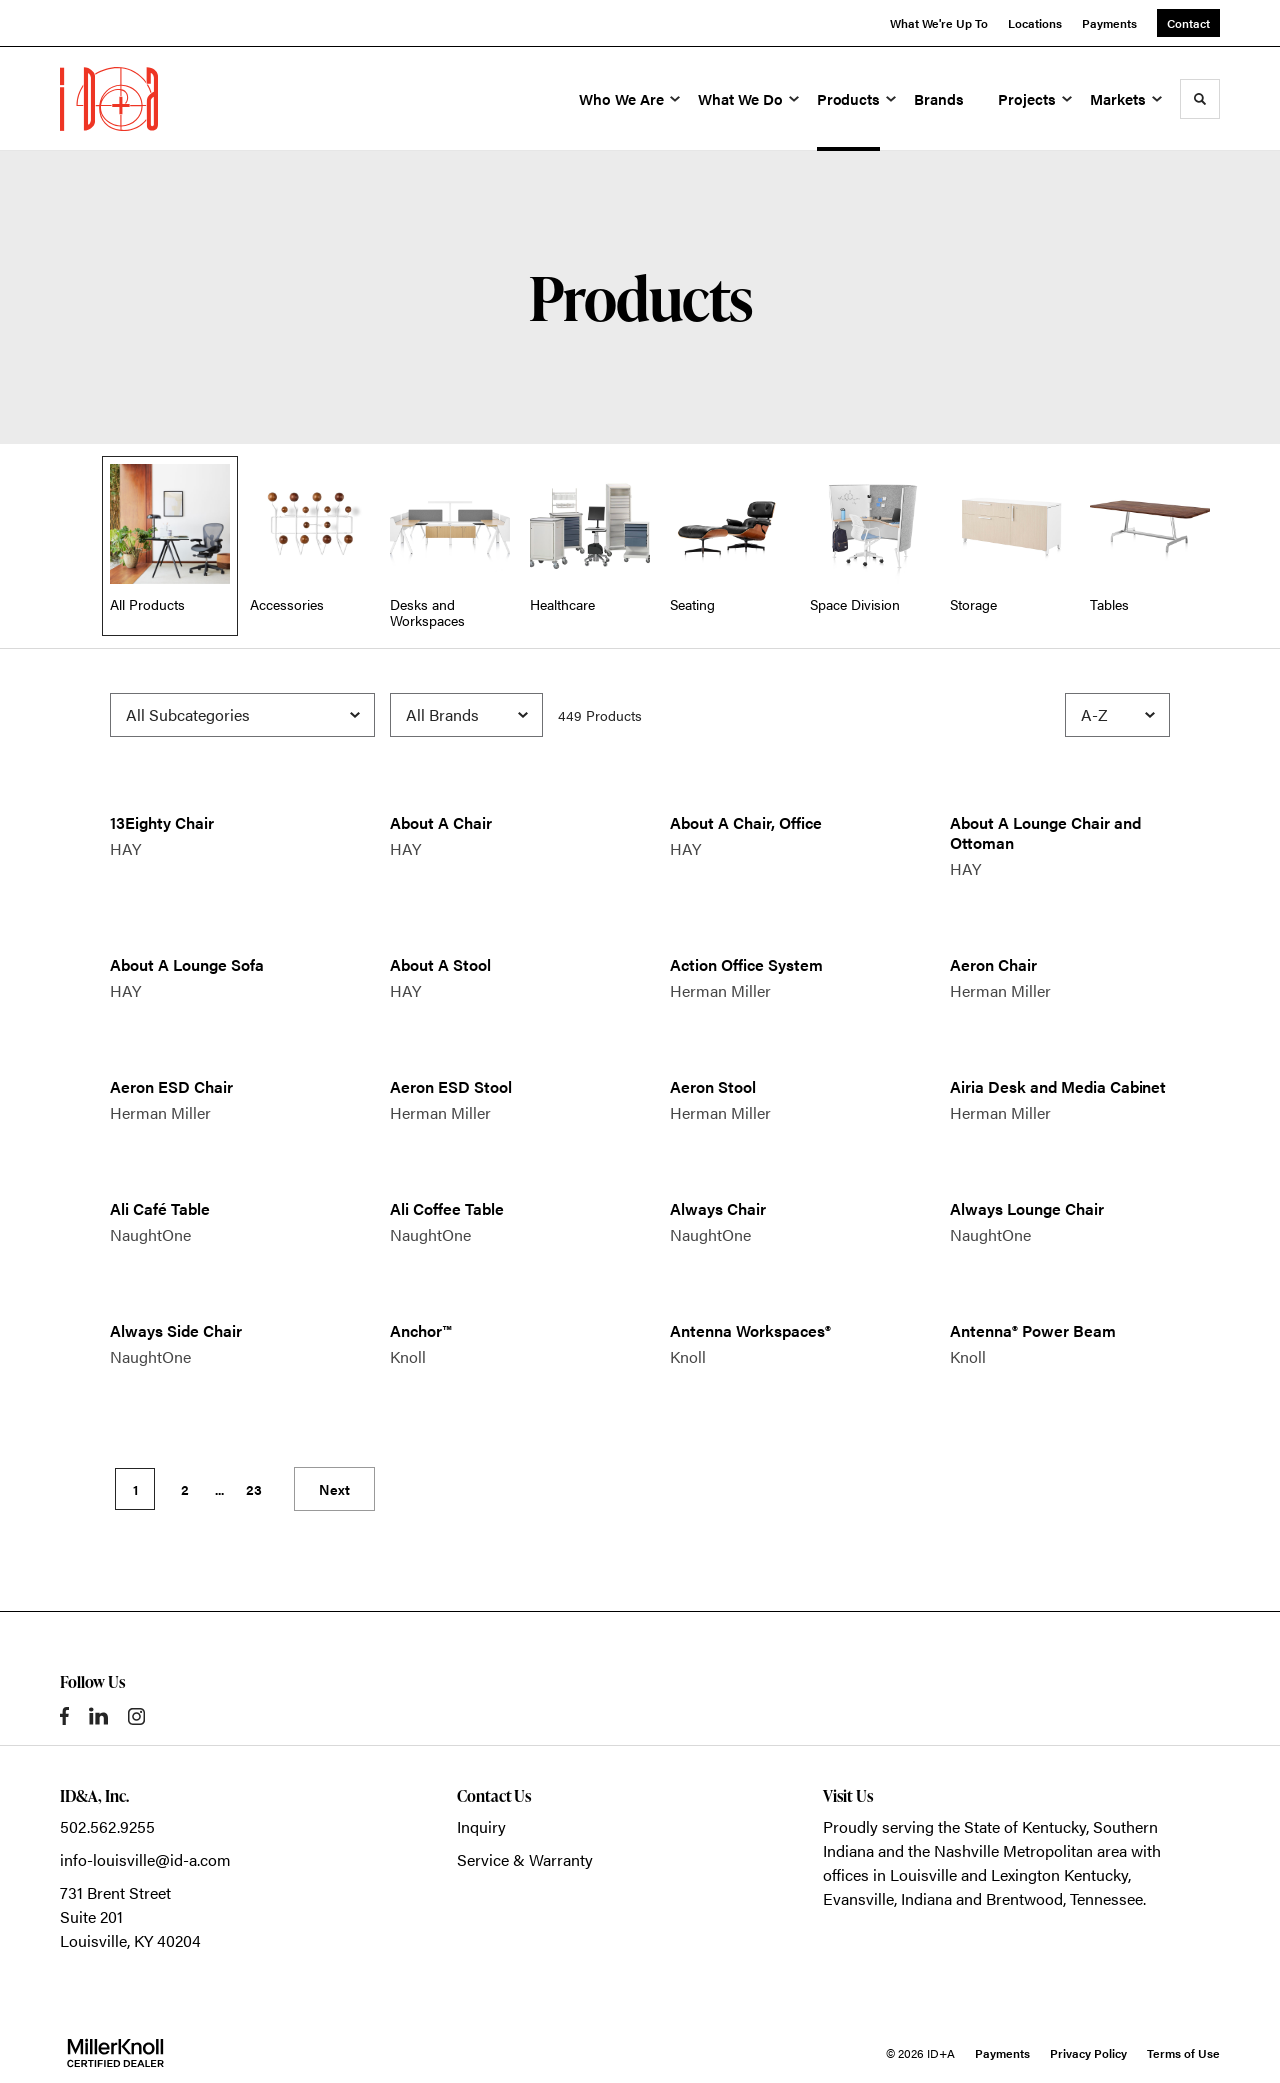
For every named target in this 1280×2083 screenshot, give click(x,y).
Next (334, 1489)
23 (254, 1489)
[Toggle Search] (1200, 99)
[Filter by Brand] (466, 715)
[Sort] (1117, 715)
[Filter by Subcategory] (242, 715)
